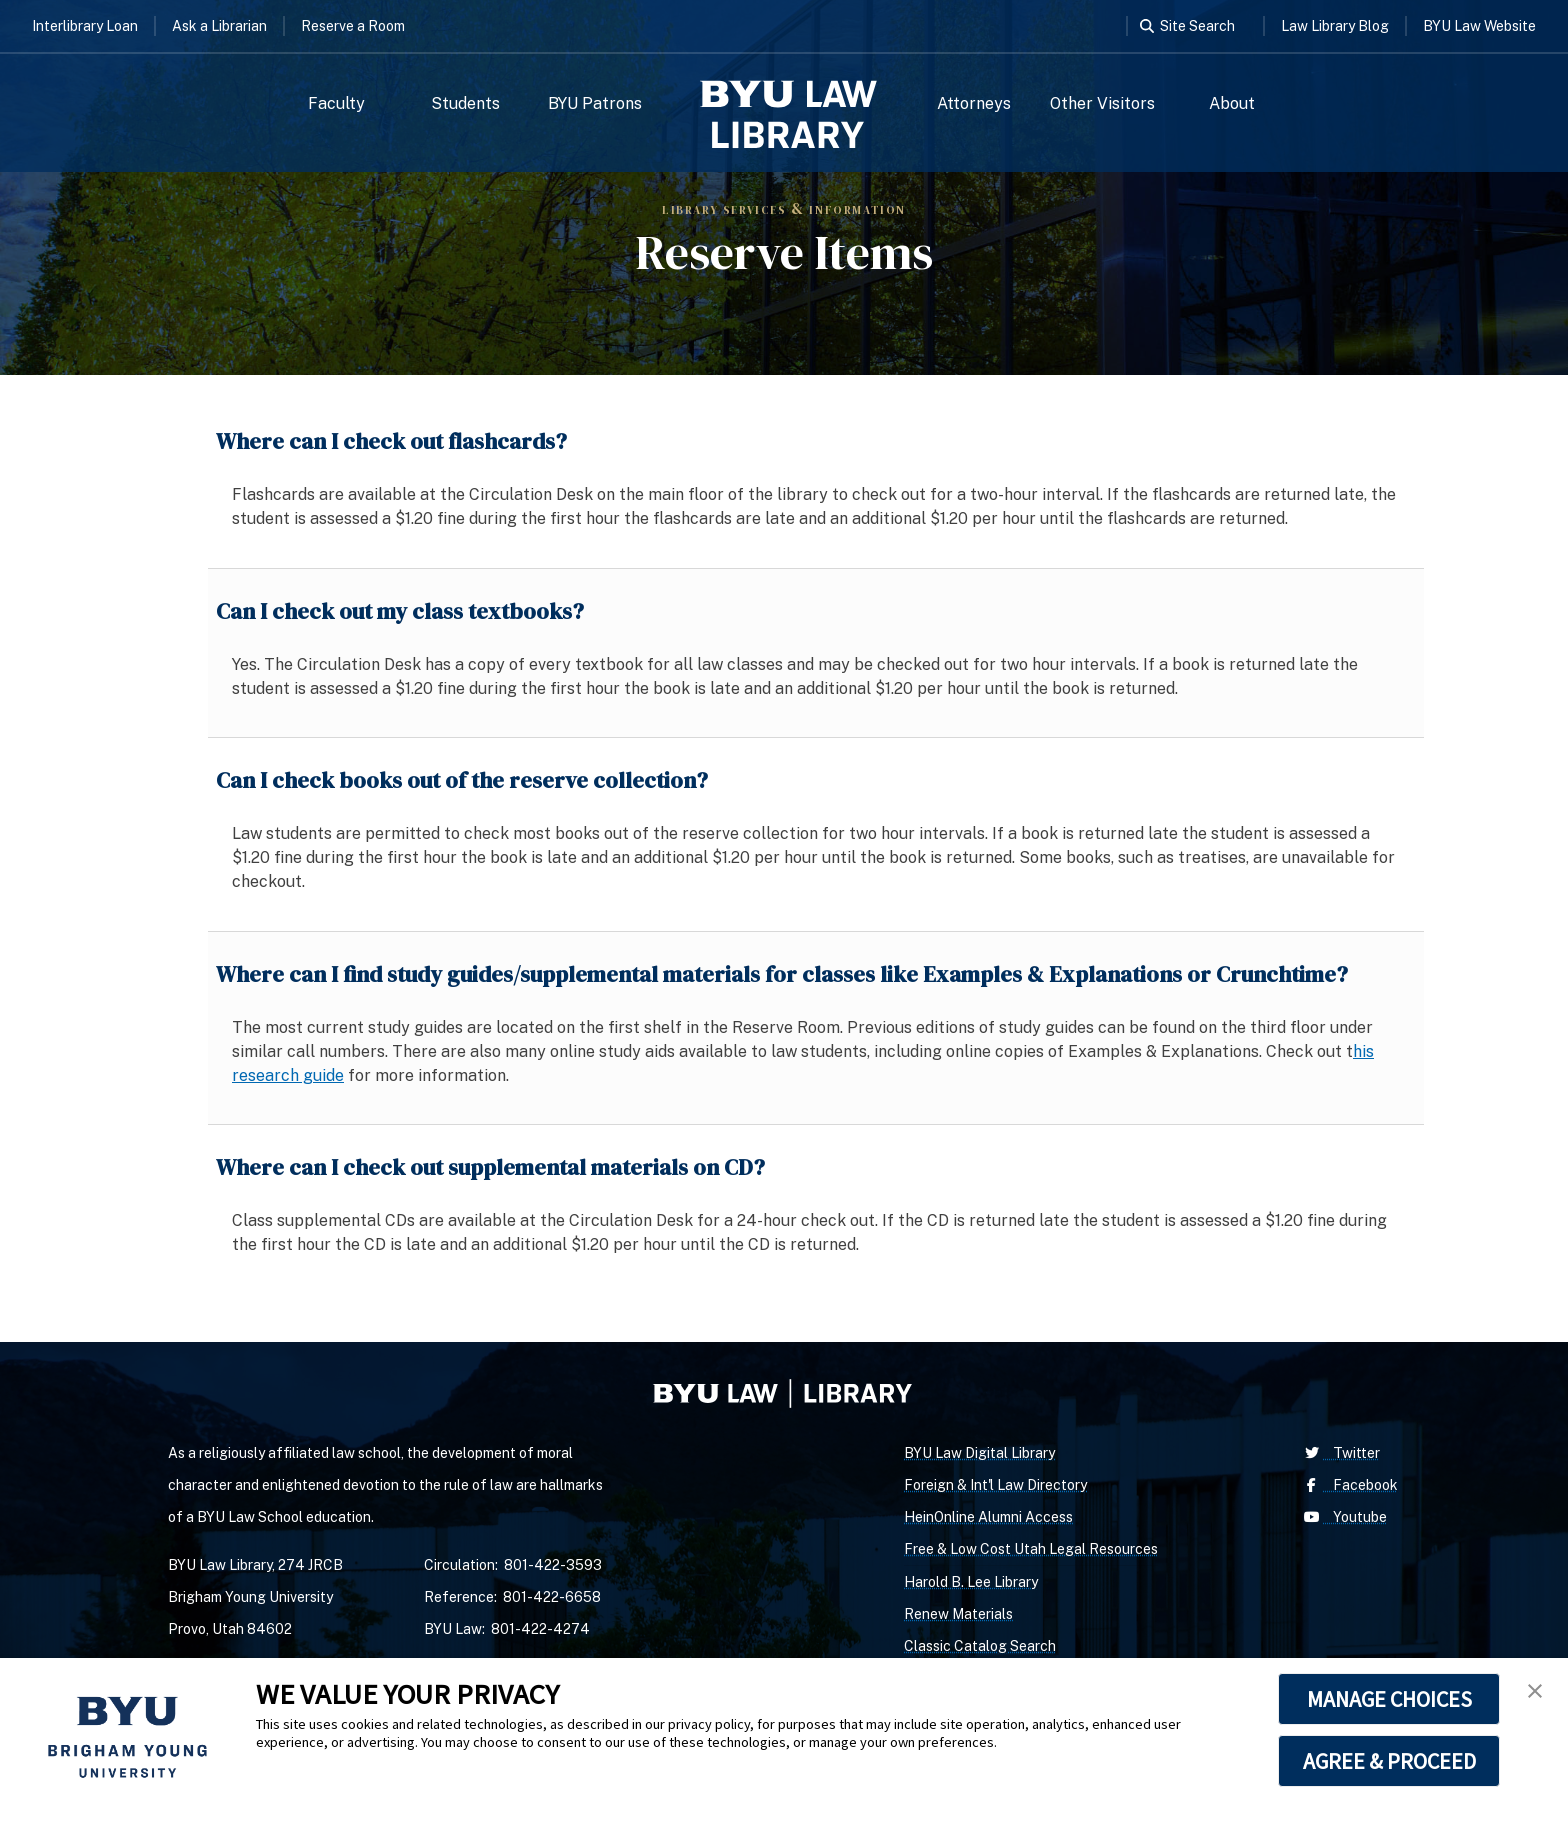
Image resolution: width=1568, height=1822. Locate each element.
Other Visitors (1102, 103)
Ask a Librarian (219, 26)
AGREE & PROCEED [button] (1389, 1761)
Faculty (336, 103)
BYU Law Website (1479, 26)
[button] (1535, 1691)
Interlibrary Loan (85, 26)
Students (465, 103)
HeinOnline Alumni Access (988, 1517)
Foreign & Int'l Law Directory (995, 1485)
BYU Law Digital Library (979, 1453)
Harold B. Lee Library (971, 1582)
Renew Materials (958, 1614)
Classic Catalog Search (980, 1646)
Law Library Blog (1335, 26)
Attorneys (974, 103)
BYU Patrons (595, 103)
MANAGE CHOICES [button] (1389, 1699)
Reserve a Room (353, 26)
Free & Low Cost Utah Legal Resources (1031, 1549)
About (1232, 103)
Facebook (1349, 1485)
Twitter (1340, 1453)
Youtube (1343, 1517)
